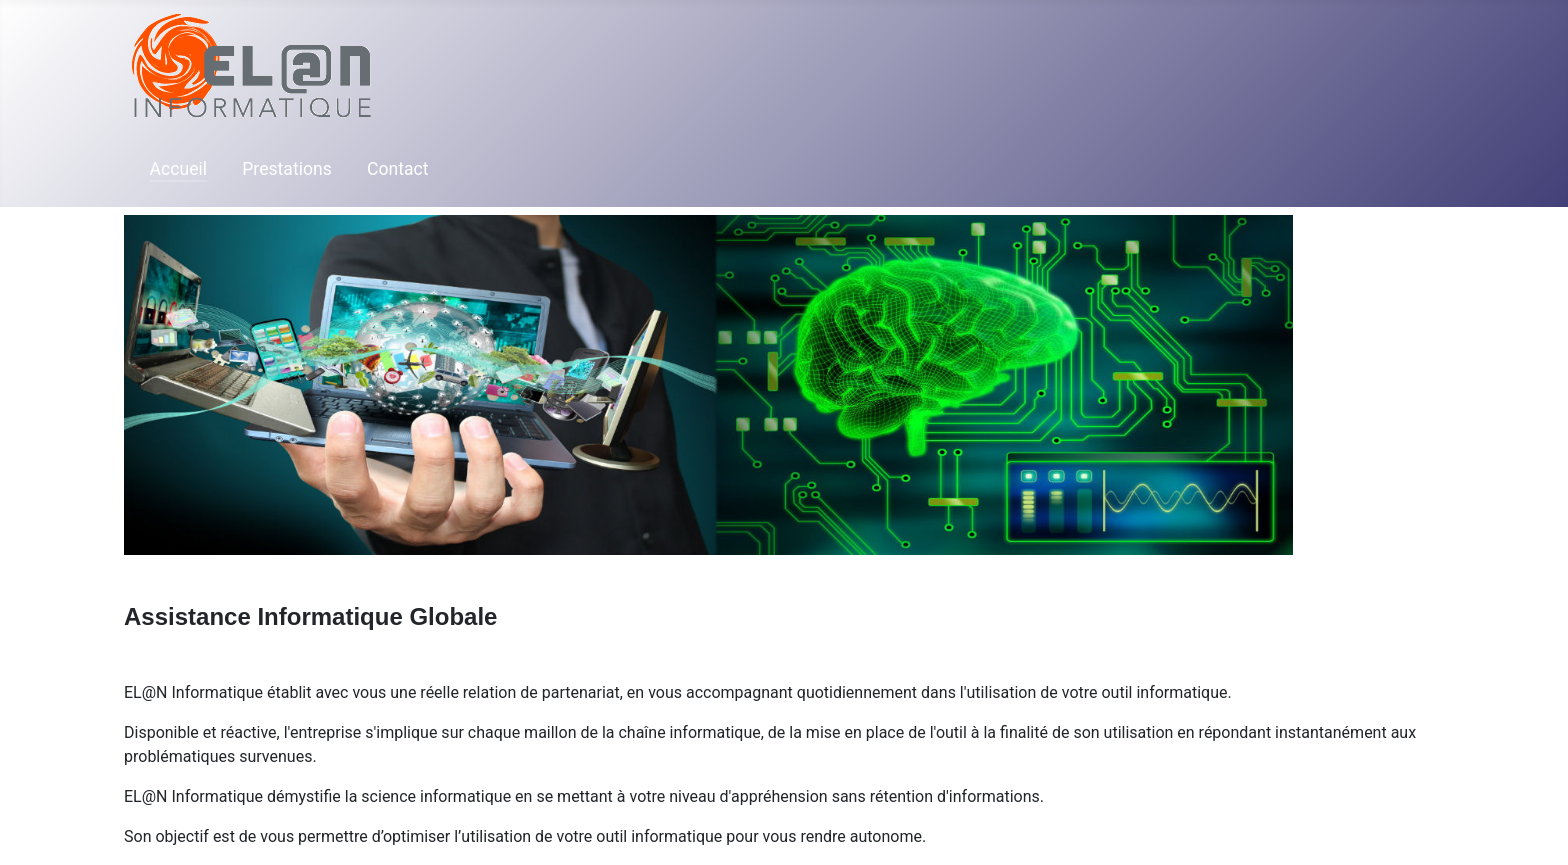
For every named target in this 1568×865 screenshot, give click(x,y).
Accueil (178, 169)
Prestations (287, 169)
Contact (398, 169)
